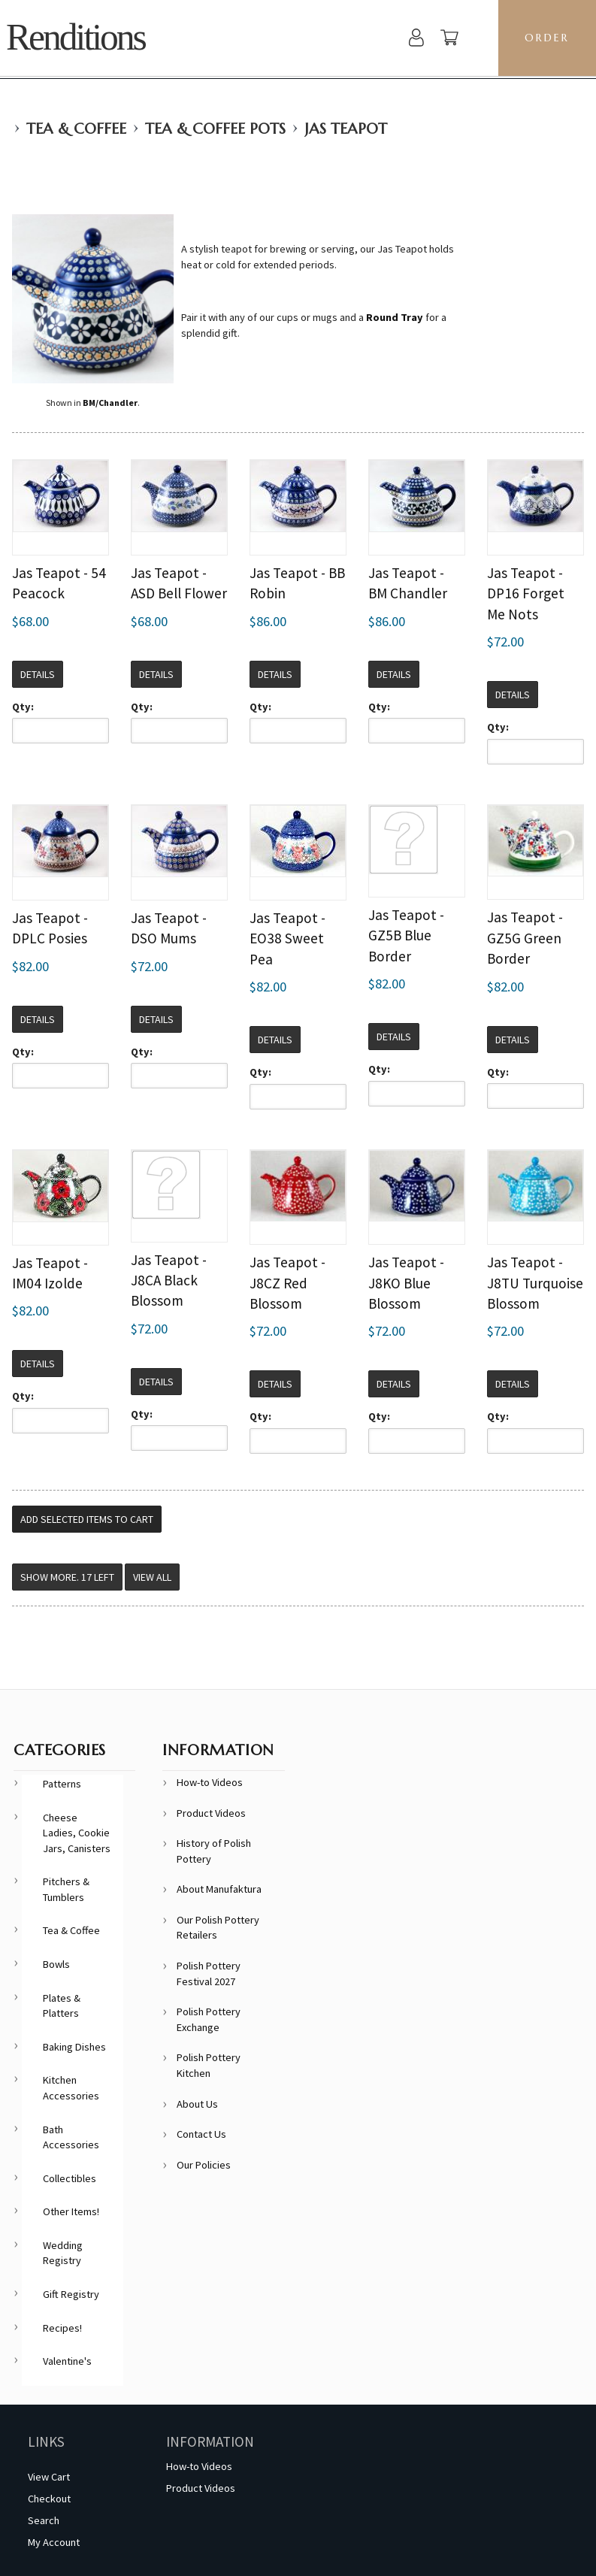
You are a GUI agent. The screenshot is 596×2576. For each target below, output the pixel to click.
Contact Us (201, 2134)
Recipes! (62, 2328)
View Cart (49, 2477)
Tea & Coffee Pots (215, 129)
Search (43, 2520)
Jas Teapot (345, 129)
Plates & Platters (61, 2006)
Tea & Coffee (76, 129)
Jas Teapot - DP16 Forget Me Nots (525, 593)
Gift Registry (71, 2294)
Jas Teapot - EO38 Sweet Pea (287, 938)
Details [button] (37, 674)
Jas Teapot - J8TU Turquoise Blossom (535, 1282)
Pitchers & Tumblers (66, 1889)
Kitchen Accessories (71, 2087)
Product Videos (211, 1813)
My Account (54, 2542)
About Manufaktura (219, 1889)
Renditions (75, 37)
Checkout (49, 2498)
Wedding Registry (63, 2253)
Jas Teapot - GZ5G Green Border (525, 937)
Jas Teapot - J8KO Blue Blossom (406, 1282)
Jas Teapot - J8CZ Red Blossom (287, 1282)
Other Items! (71, 2211)
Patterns (62, 1783)
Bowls (56, 1964)
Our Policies (204, 2165)
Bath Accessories (71, 2137)
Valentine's (67, 2361)
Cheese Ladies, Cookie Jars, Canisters (76, 1833)
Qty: (23, 706)
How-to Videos (210, 1782)
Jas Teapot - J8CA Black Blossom (169, 1280)
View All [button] (152, 1577)
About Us (197, 2104)
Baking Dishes (74, 2047)
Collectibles (69, 2178)
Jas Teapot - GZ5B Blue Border (406, 935)
